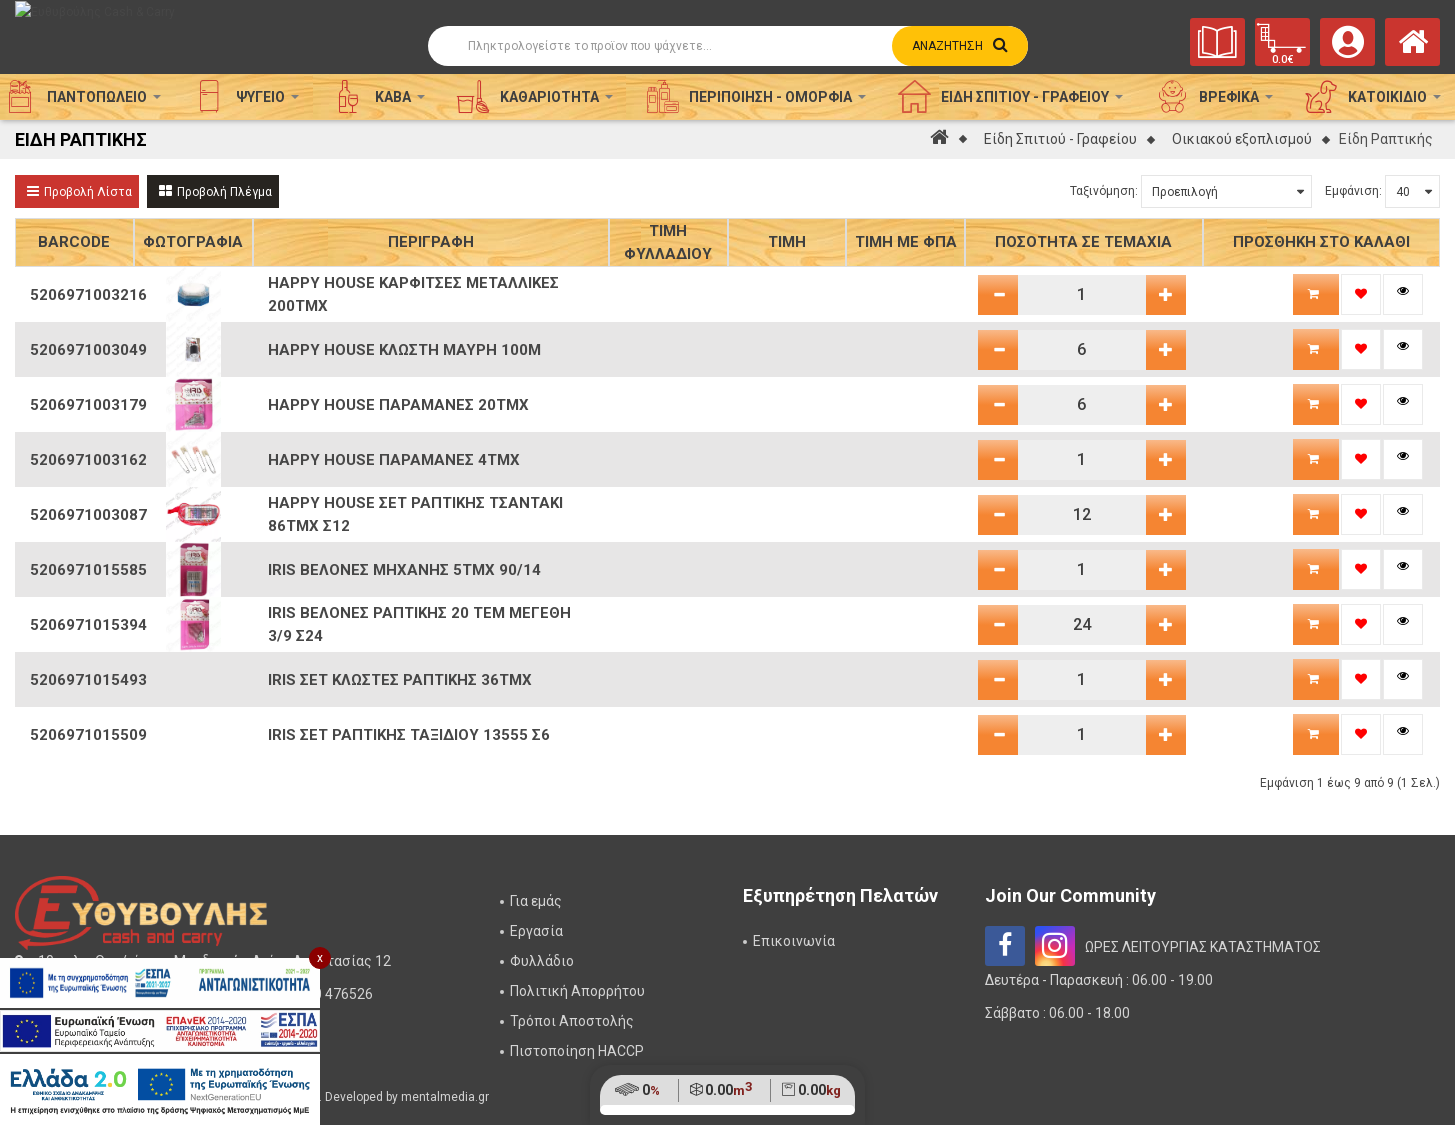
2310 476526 (331, 994)
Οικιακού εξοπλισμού (1242, 139)
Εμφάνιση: (1353, 191)
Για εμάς (536, 901)
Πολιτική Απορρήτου (577, 991)
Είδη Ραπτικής (1386, 139)
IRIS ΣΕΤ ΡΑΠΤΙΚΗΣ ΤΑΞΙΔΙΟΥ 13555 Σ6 (409, 735)
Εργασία (536, 931)
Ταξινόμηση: (1104, 191)
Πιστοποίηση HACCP (577, 1051)
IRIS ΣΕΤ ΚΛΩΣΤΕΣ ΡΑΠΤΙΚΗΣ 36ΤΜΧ (400, 680)
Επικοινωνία (794, 941)
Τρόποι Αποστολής (572, 1021)
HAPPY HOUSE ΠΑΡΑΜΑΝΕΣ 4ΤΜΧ (394, 460)
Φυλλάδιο (542, 961)
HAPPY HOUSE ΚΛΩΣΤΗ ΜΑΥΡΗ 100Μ (404, 350)
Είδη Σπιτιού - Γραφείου (1060, 139)
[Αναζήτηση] (728, 46)
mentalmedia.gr (445, 1097)
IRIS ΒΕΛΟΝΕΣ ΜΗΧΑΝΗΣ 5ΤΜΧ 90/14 (404, 570)
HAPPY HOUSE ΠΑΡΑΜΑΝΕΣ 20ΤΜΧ (398, 405)
